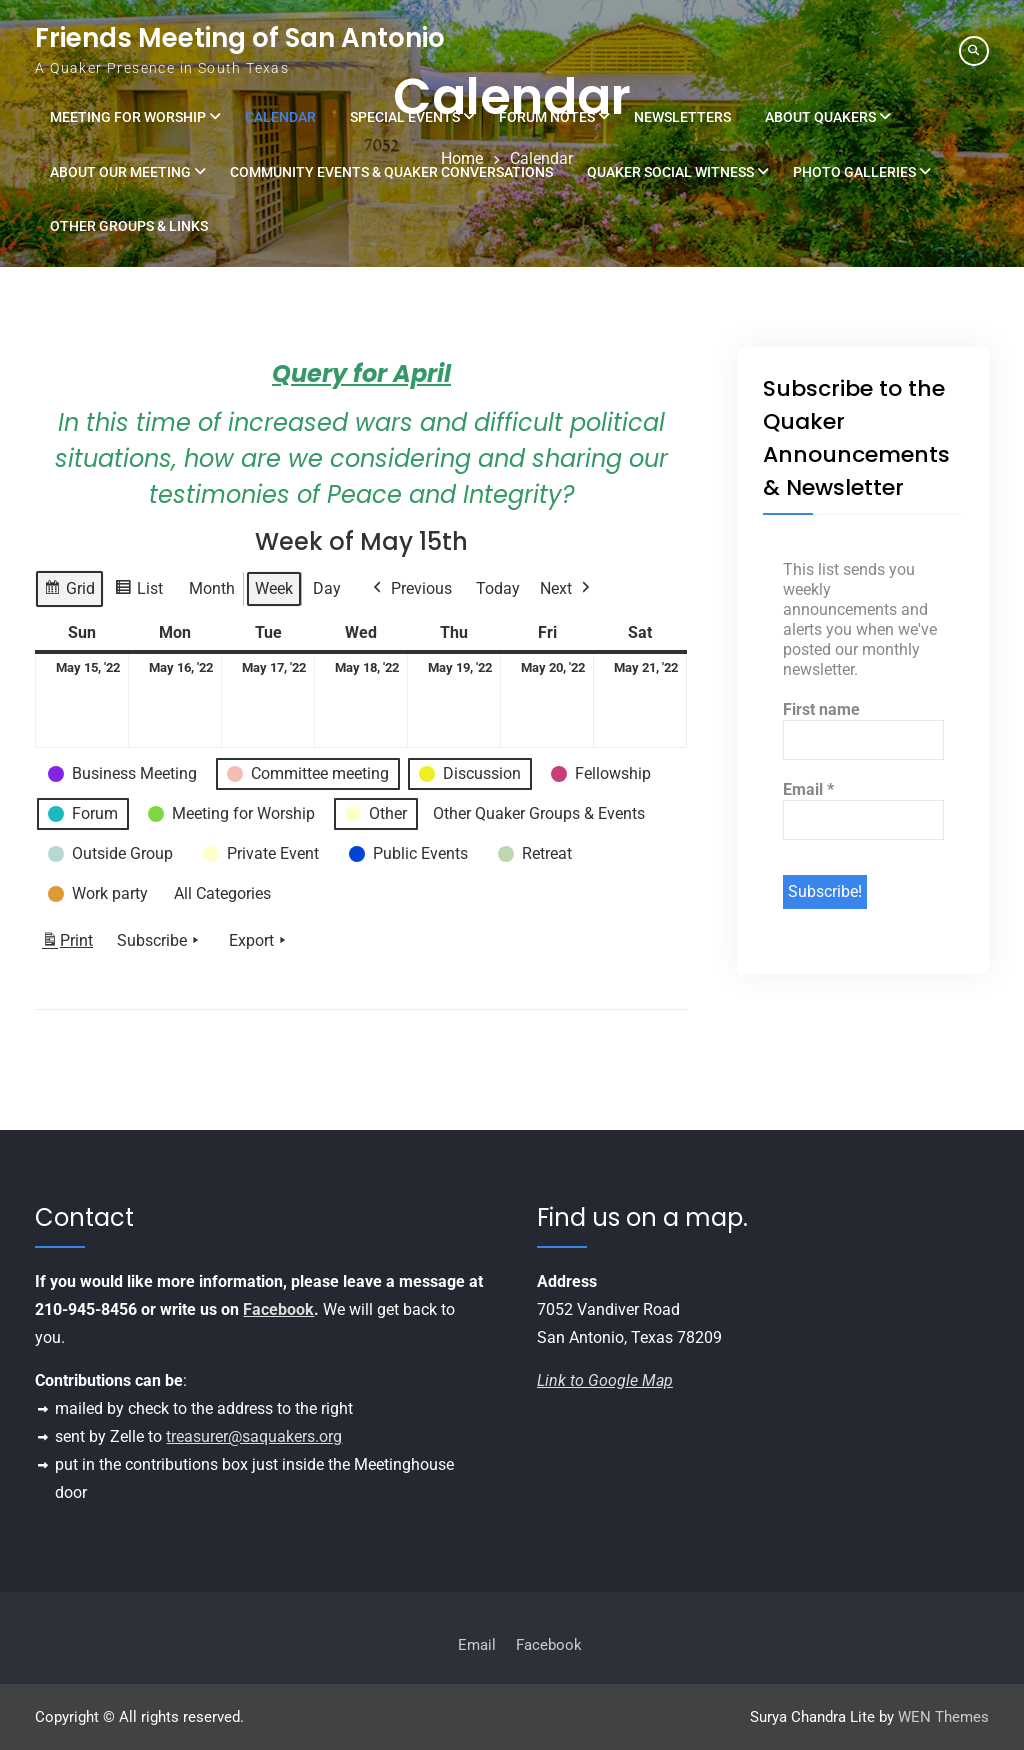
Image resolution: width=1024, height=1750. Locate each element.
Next (567, 589)
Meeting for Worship (128, 117)
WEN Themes (943, 1717)
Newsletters (682, 117)
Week (274, 588)
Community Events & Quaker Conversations (391, 172)
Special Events (405, 117)
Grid (69, 591)
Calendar (280, 117)
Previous (410, 589)
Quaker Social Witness (670, 172)
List (138, 591)
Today (498, 588)
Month (212, 588)
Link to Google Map (605, 1380)
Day (327, 588)
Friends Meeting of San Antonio (240, 38)
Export (259, 940)
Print (67, 943)
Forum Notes (547, 117)
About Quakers (820, 117)
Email (808, 789)
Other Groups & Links (129, 226)
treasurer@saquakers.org (254, 1436)
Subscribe (160, 940)
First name (821, 709)
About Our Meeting (120, 172)
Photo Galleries (854, 172)
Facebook (278, 1309)
